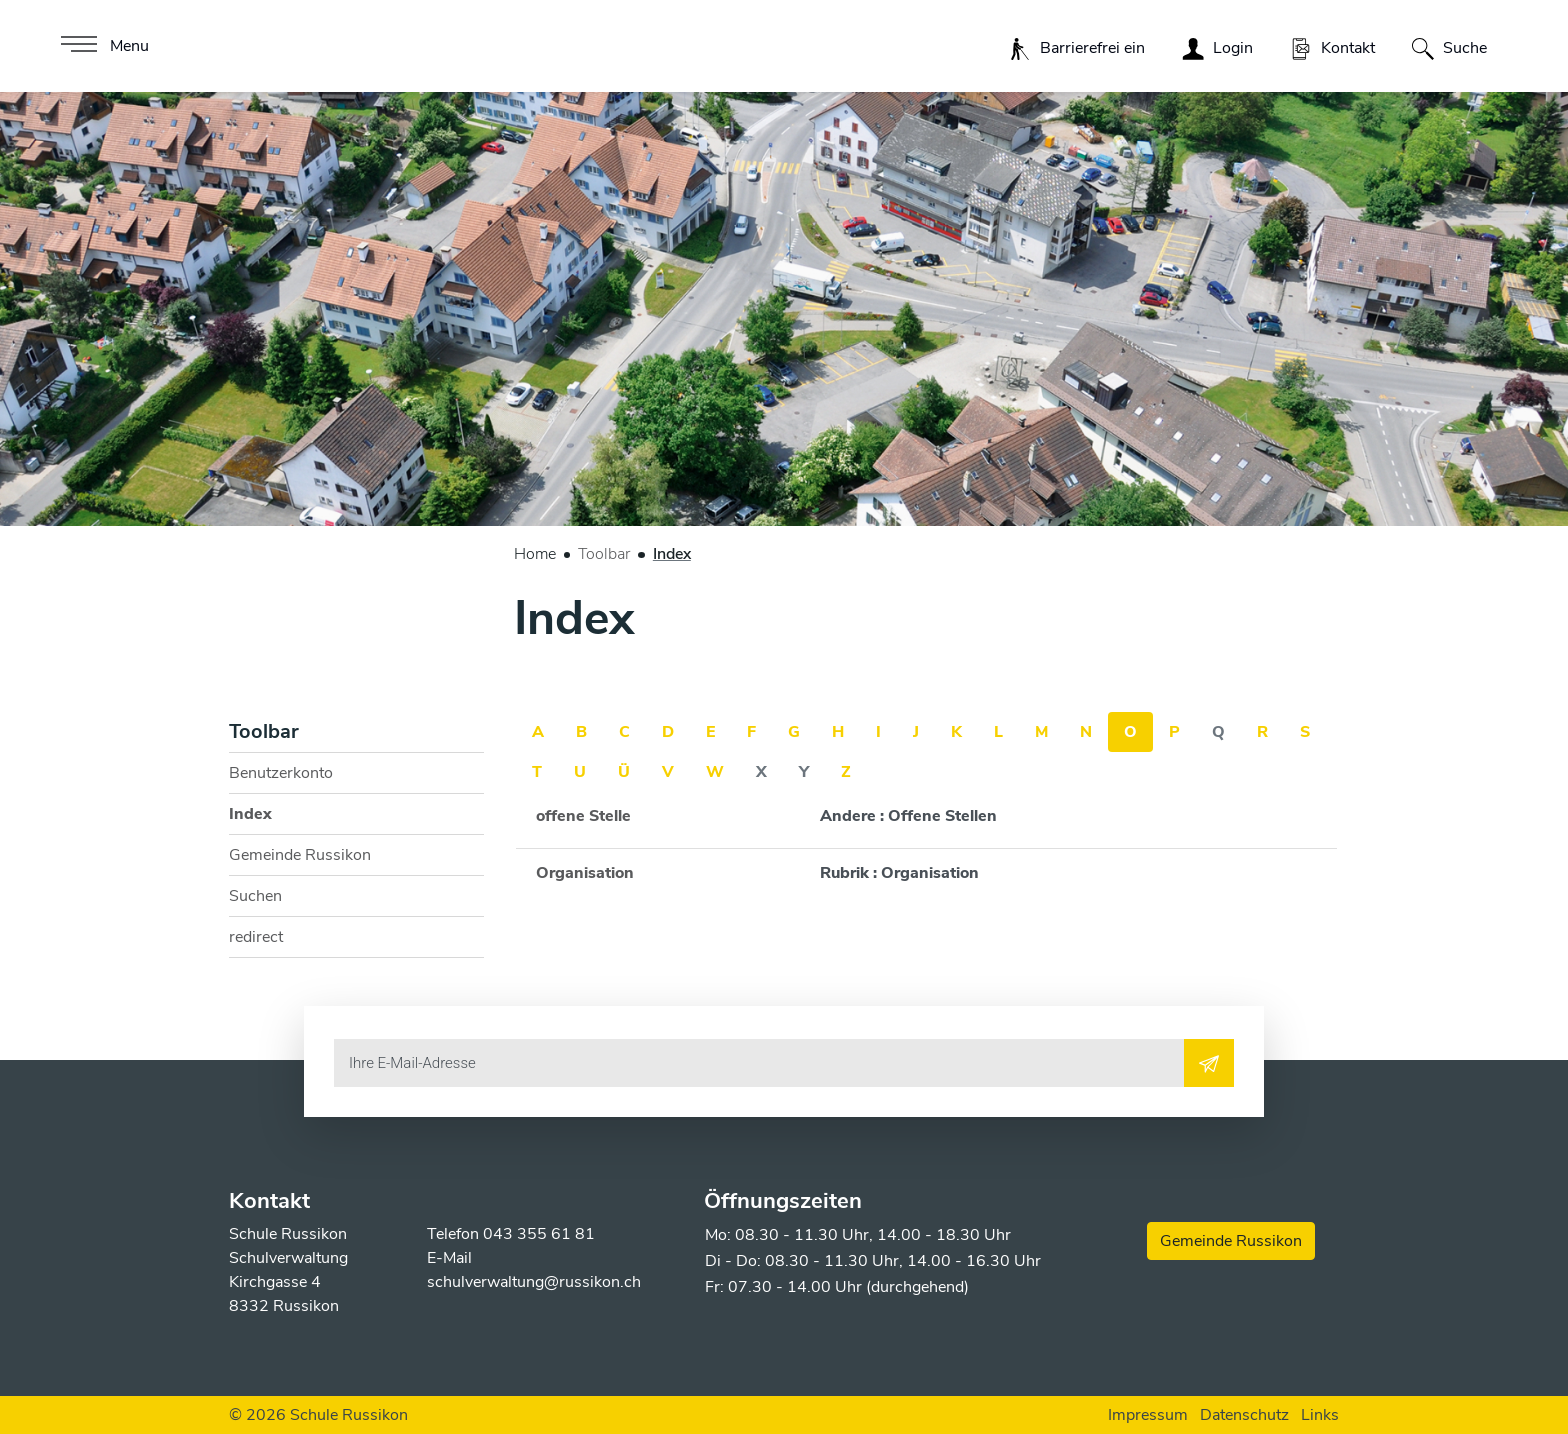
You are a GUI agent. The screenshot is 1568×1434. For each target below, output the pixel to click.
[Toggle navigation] (102, 46)
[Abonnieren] (1209, 1063)
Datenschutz (1244, 1415)
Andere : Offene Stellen (908, 816)
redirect (256, 937)
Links (1320, 1415)
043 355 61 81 (539, 1234)
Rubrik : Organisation (899, 873)
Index (279, 818)
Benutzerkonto (281, 773)
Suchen (255, 896)
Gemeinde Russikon (300, 855)
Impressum (1148, 1415)
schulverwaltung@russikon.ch (534, 1282)
